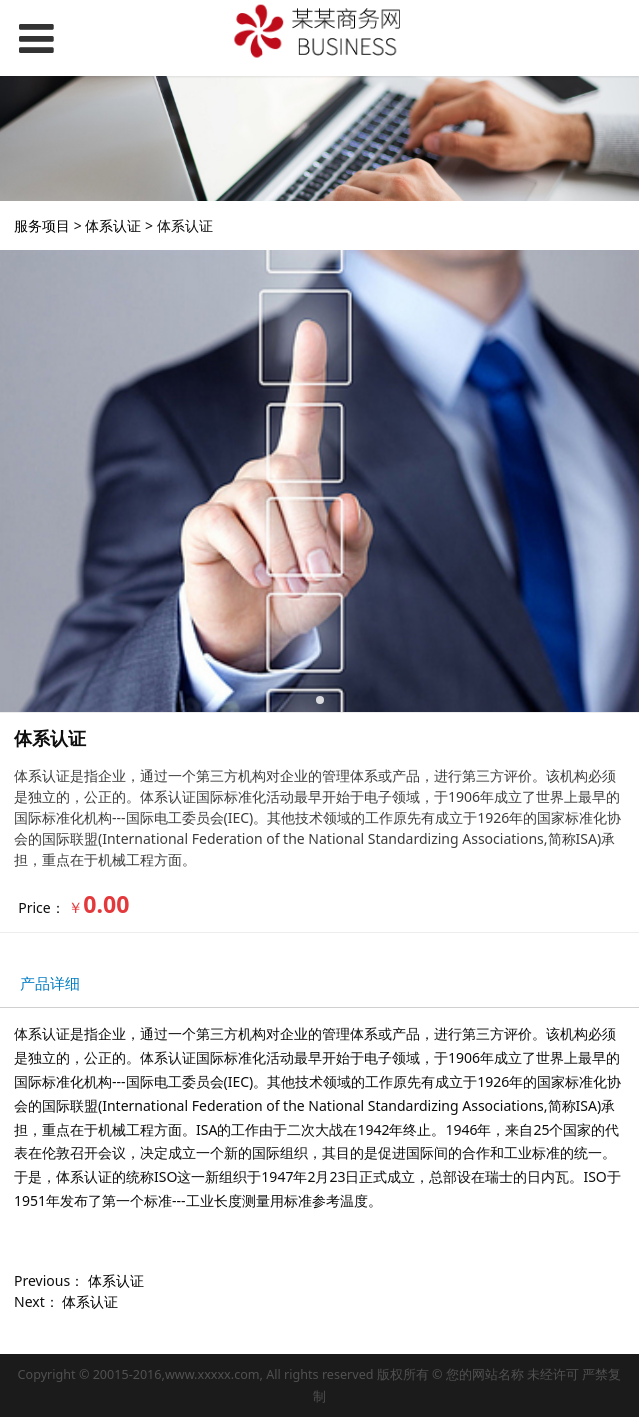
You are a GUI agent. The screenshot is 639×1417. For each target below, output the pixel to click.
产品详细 (50, 983)
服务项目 (42, 225)
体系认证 (113, 225)
